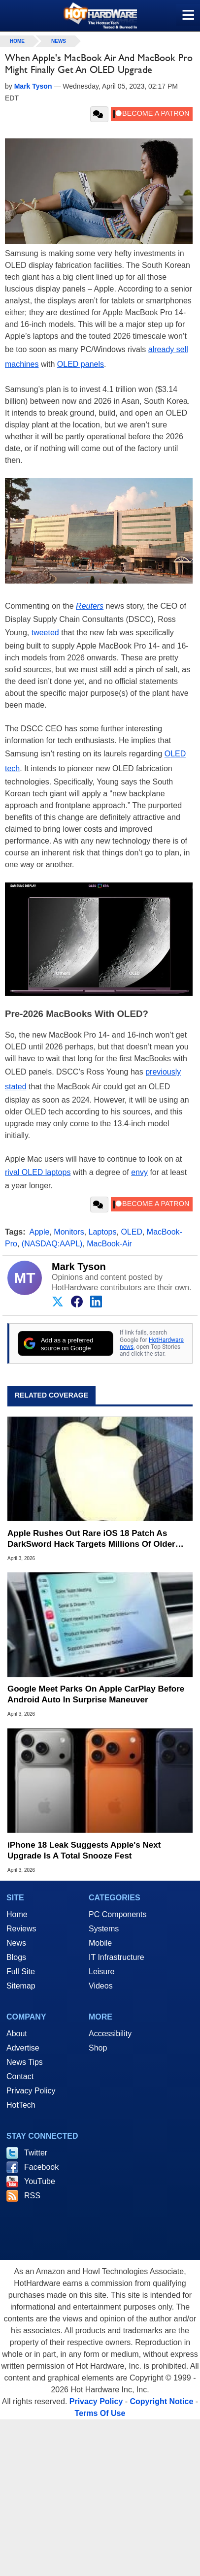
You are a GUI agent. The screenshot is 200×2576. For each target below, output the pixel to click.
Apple (40, 1232)
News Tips (24, 2062)
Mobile (100, 1943)
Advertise (22, 2048)
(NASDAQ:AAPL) (52, 1243)
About (16, 2033)
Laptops (103, 1232)
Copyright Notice (162, 2401)
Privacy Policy (31, 2091)
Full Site (20, 1971)
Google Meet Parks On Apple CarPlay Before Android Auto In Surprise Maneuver (95, 1694)
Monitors (69, 1232)
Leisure (101, 1971)
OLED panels (80, 364)
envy (139, 1172)
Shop (98, 2048)
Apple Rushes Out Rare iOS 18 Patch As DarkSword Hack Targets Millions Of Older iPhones (91, 1539)
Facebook (41, 2167)
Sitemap (20, 1986)
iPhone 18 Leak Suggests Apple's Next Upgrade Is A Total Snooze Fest (84, 1850)
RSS (32, 2195)
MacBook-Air (109, 1243)
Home (17, 1914)
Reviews (21, 1928)
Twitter (35, 2153)
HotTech (20, 2105)
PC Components (117, 1914)
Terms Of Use (100, 2413)
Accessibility (110, 2033)
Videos (101, 1986)
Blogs (16, 1957)
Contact (19, 2076)
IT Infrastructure (116, 1957)
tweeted (45, 632)
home (17, 41)
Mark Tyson (79, 1266)
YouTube (39, 2181)
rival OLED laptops (37, 1172)
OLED (131, 1232)
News (58, 41)
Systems (104, 1928)
